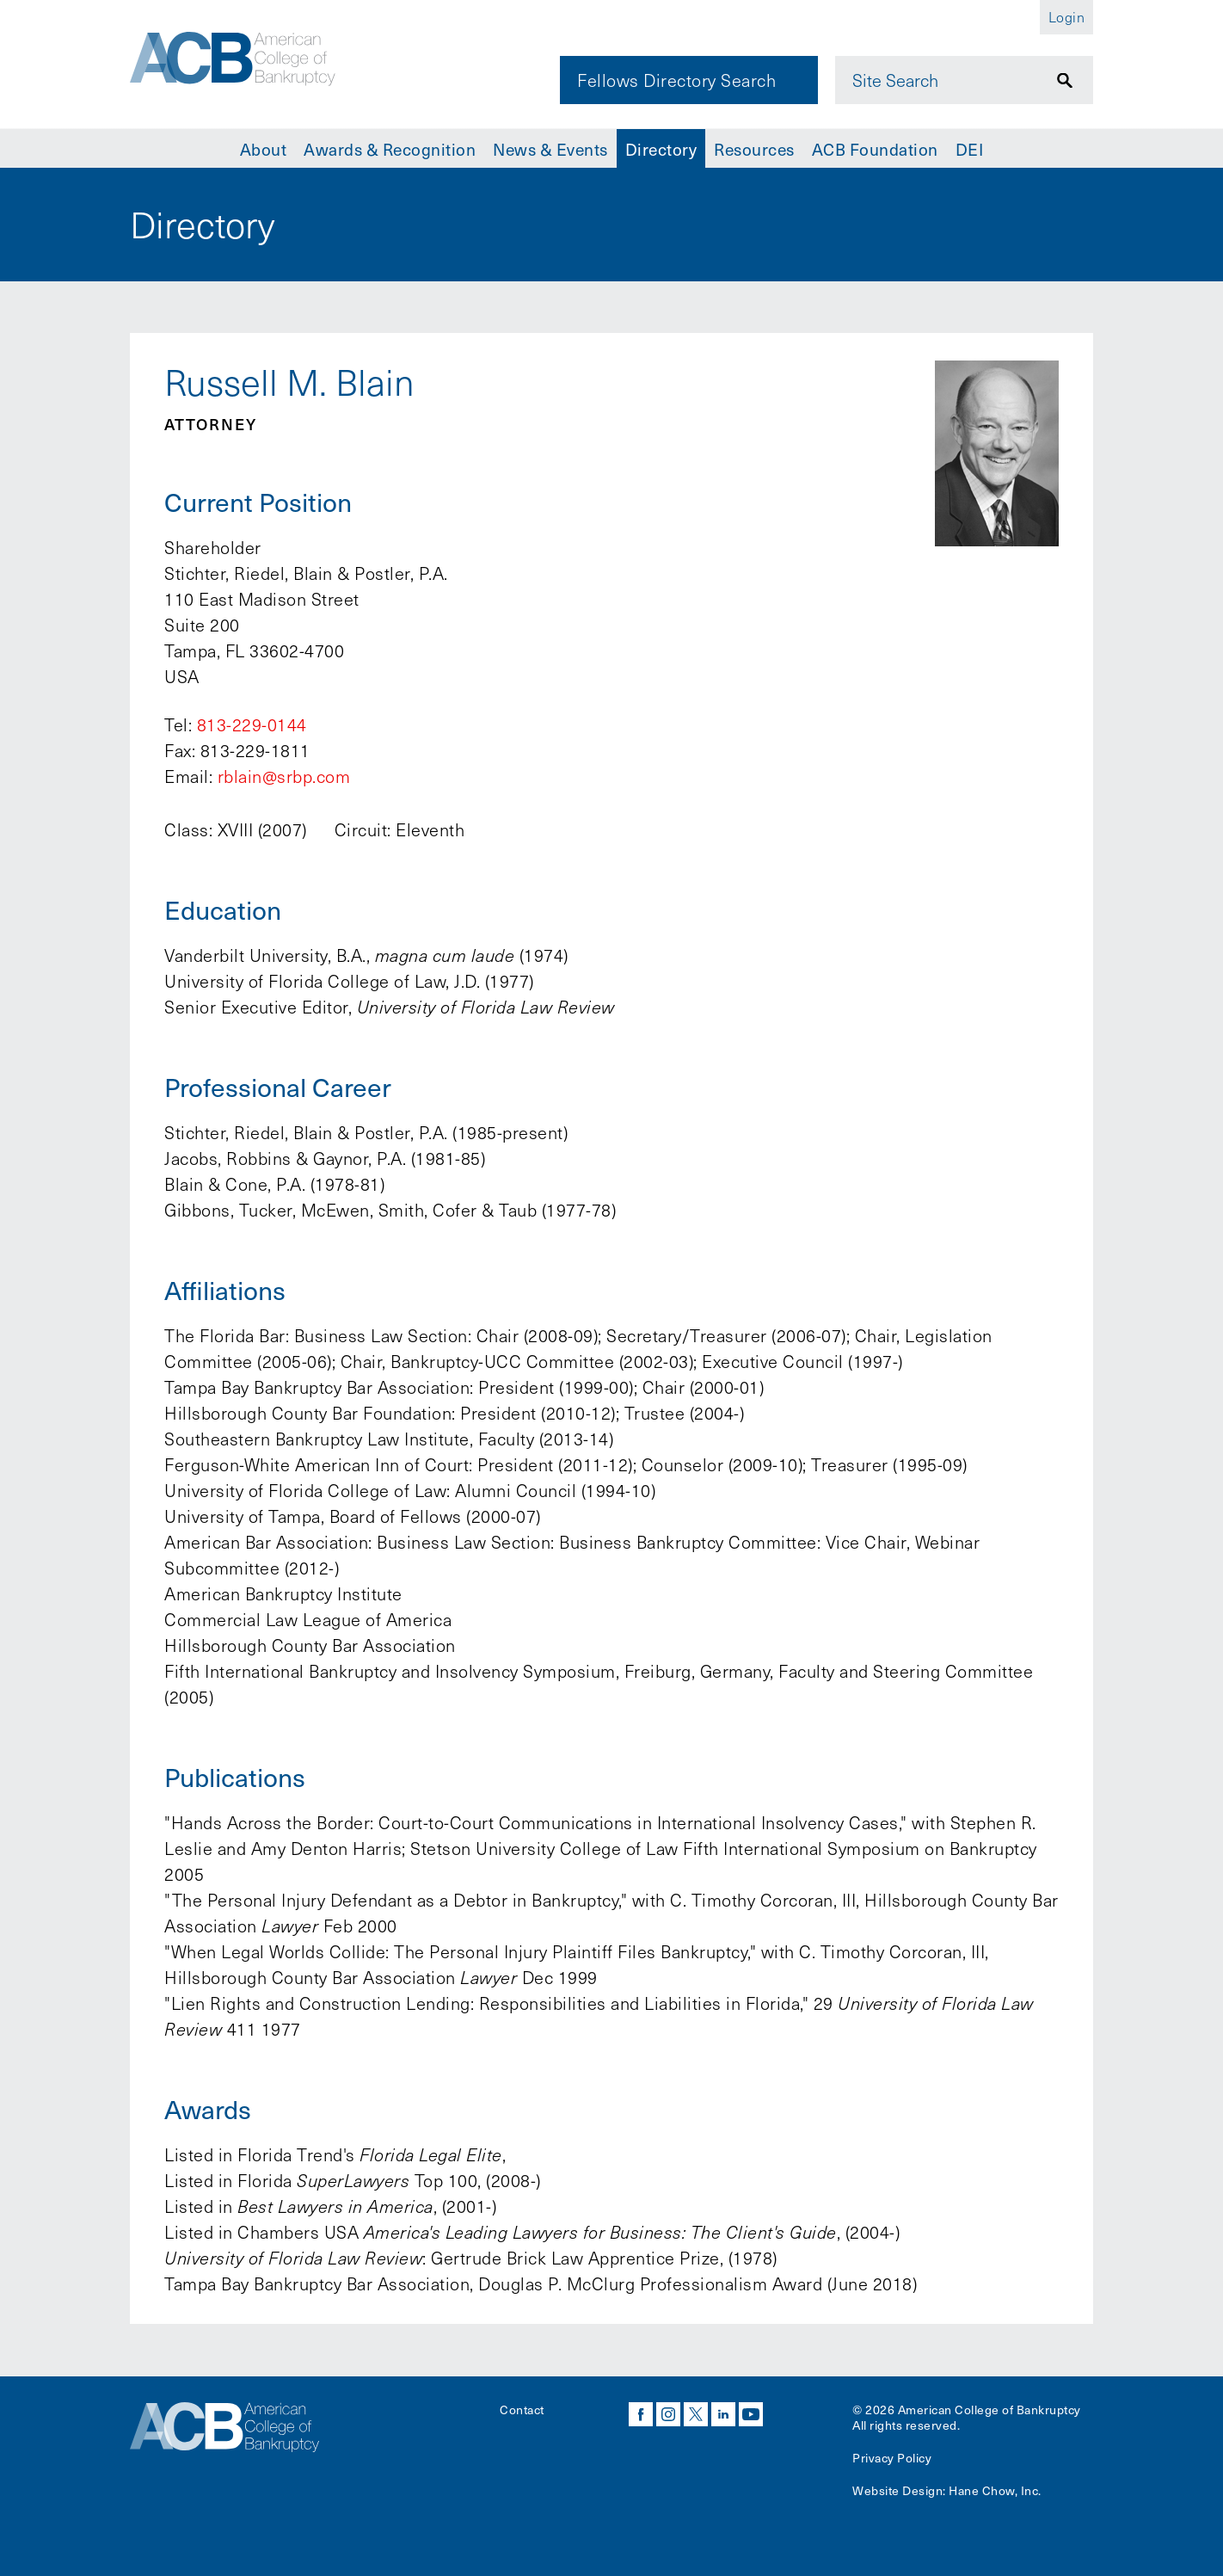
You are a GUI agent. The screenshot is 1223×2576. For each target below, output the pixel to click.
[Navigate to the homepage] (248, 63)
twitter (696, 2414)
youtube (751, 2414)
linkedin (723, 2414)
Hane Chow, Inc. (995, 2490)
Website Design (897, 2490)
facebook (641, 2414)
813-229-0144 (252, 724)
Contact (522, 2409)
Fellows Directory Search (676, 80)
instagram (668, 2414)
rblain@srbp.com (284, 776)
